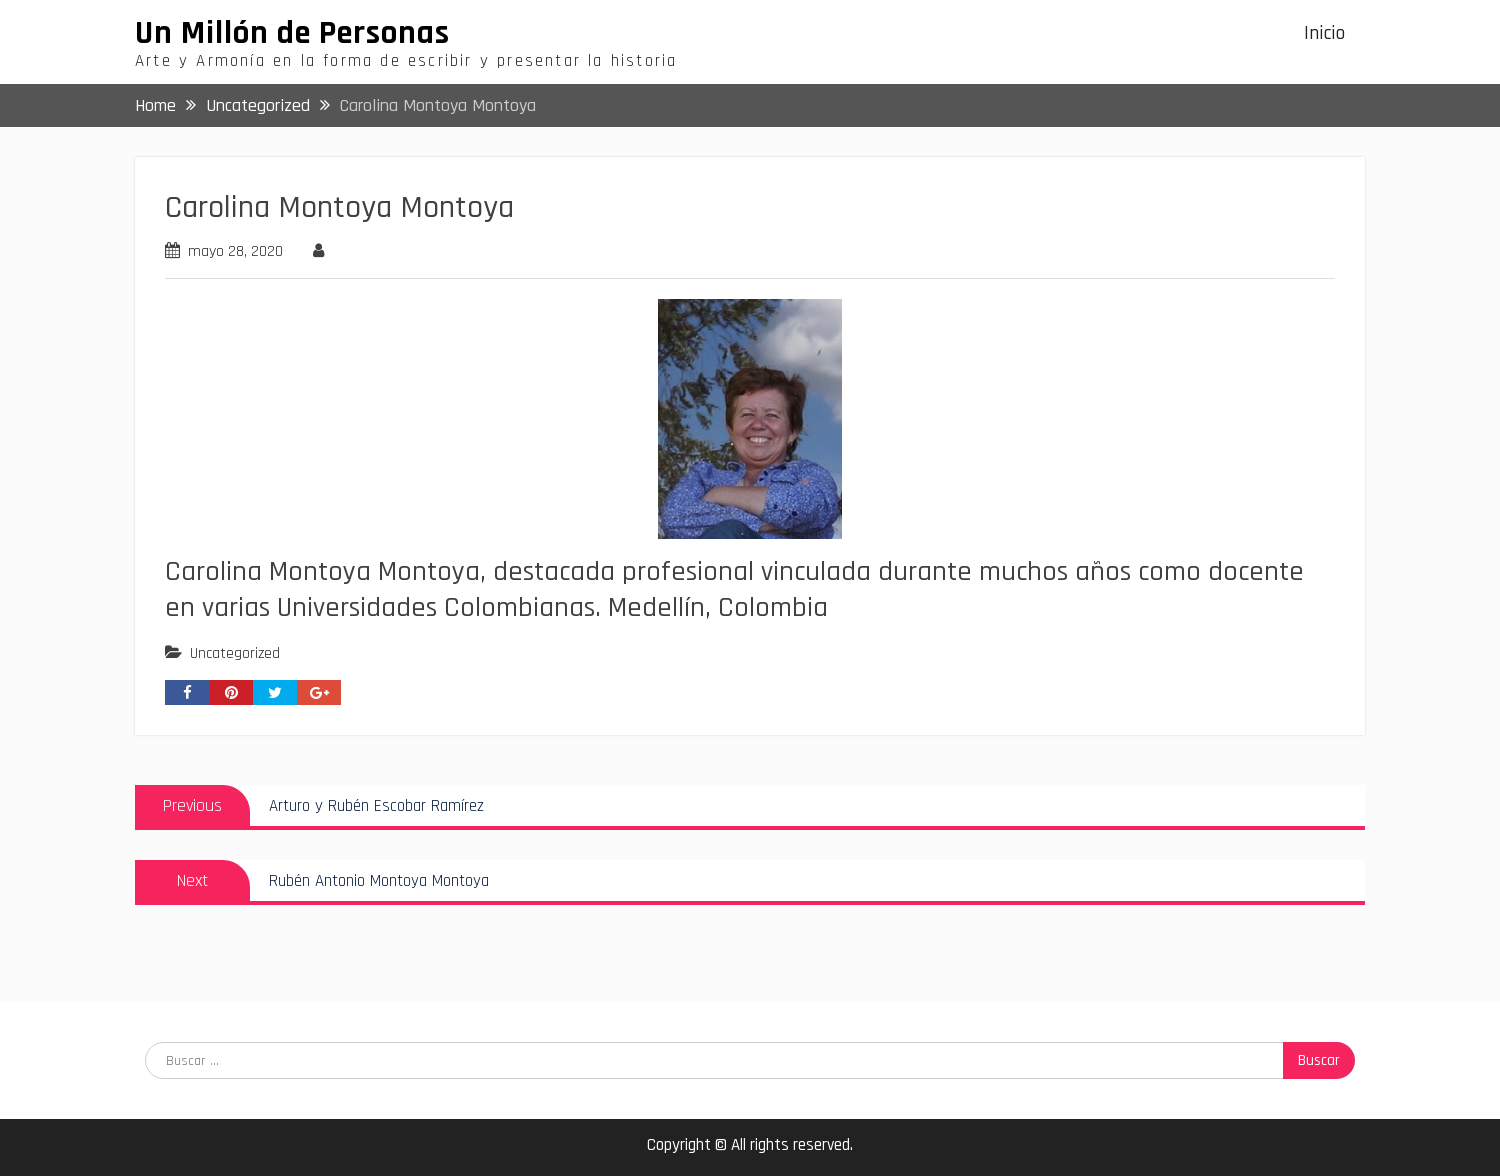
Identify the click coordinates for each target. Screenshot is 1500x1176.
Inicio (1324, 33)
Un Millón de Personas (292, 33)
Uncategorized (235, 653)
